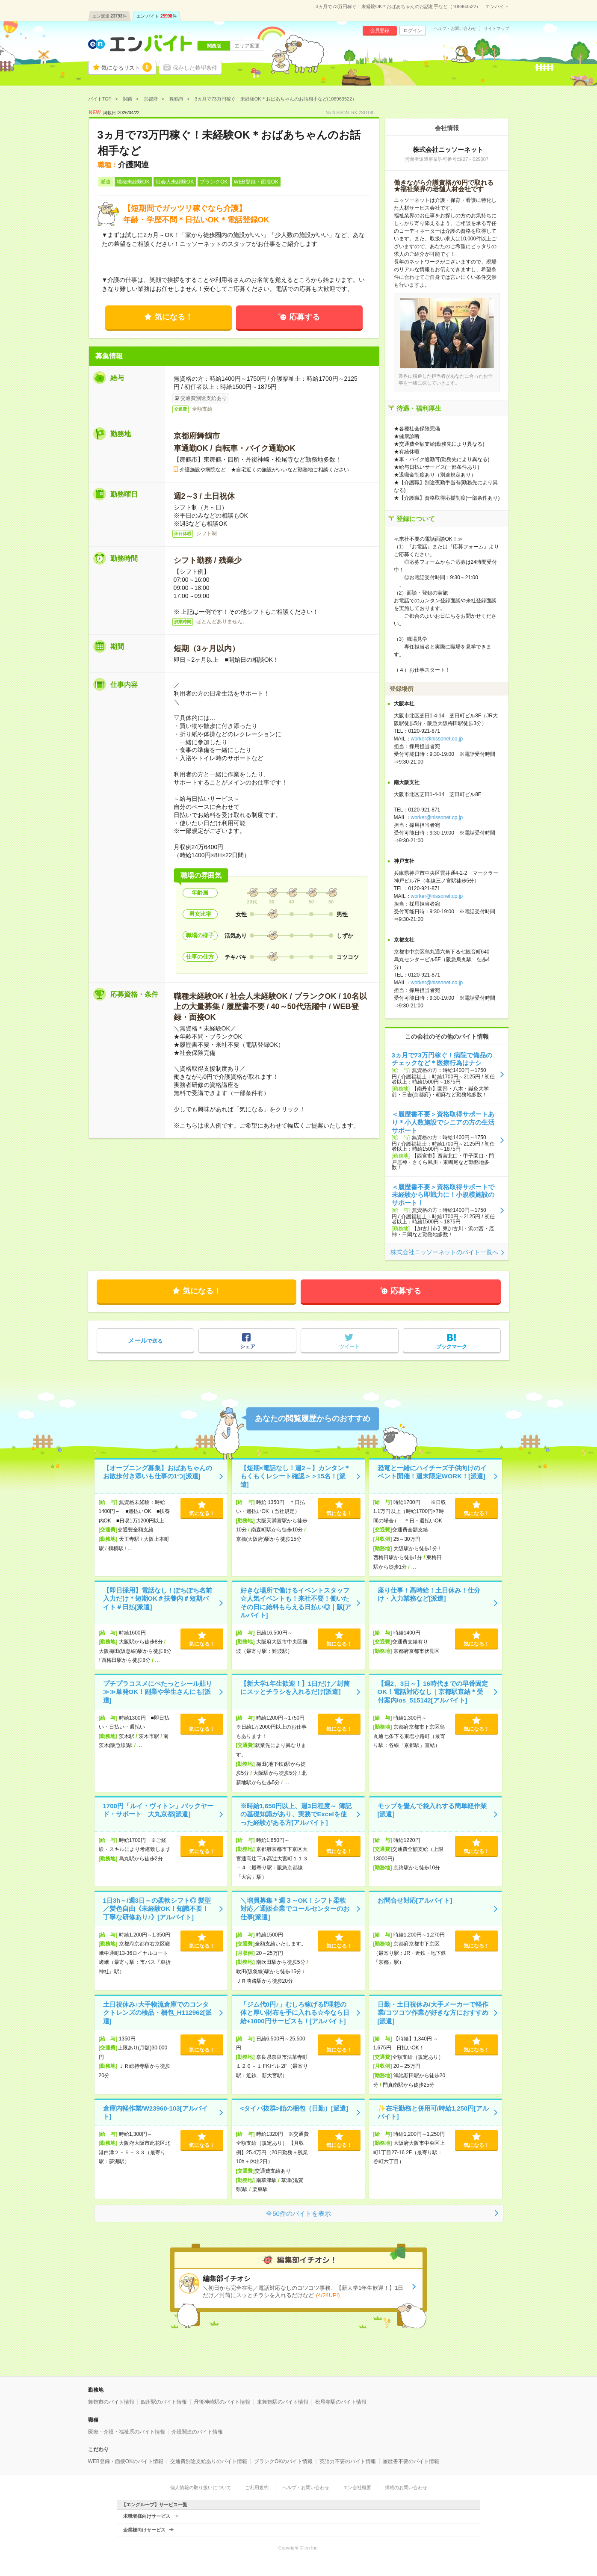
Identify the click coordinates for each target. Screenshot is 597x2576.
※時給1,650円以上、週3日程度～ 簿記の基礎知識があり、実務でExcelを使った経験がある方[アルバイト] (296, 1814)
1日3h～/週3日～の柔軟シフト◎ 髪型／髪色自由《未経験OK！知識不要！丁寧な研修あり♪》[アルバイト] (157, 1909)
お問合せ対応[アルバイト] (415, 1900)
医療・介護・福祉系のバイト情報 (126, 2432)
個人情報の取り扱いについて (200, 2487)
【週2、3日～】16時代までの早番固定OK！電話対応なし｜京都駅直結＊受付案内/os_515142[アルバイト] (433, 1692)
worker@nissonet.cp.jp (437, 817)
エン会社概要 (357, 2487)
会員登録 (379, 30)
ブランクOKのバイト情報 (283, 2461)
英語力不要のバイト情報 (347, 2461)
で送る (145, 1340)
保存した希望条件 (195, 68)
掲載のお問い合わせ (406, 2487)
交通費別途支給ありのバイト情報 (208, 2461)
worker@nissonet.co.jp (437, 739)
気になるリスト (126, 67)
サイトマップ (496, 29)
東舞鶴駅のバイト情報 (282, 2402)
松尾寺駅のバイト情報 (340, 2402)
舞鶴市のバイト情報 (111, 2402)
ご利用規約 (257, 2487)
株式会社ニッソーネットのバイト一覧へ (444, 1252)
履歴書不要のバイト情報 (411, 2461)
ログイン (412, 30)
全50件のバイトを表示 (298, 2213)
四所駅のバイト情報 (164, 2402)
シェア (247, 1347)
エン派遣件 (109, 16)
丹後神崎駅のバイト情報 (222, 2402)
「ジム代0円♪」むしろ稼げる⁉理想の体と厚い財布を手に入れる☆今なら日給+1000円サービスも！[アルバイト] (294, 2013)
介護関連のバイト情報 (197, 2432)
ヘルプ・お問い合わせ (455, 29)
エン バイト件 (156, 16)
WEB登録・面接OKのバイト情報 (126, 2461)
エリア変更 (247, 46)
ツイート (349, 1347)
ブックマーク (451, 1347)
